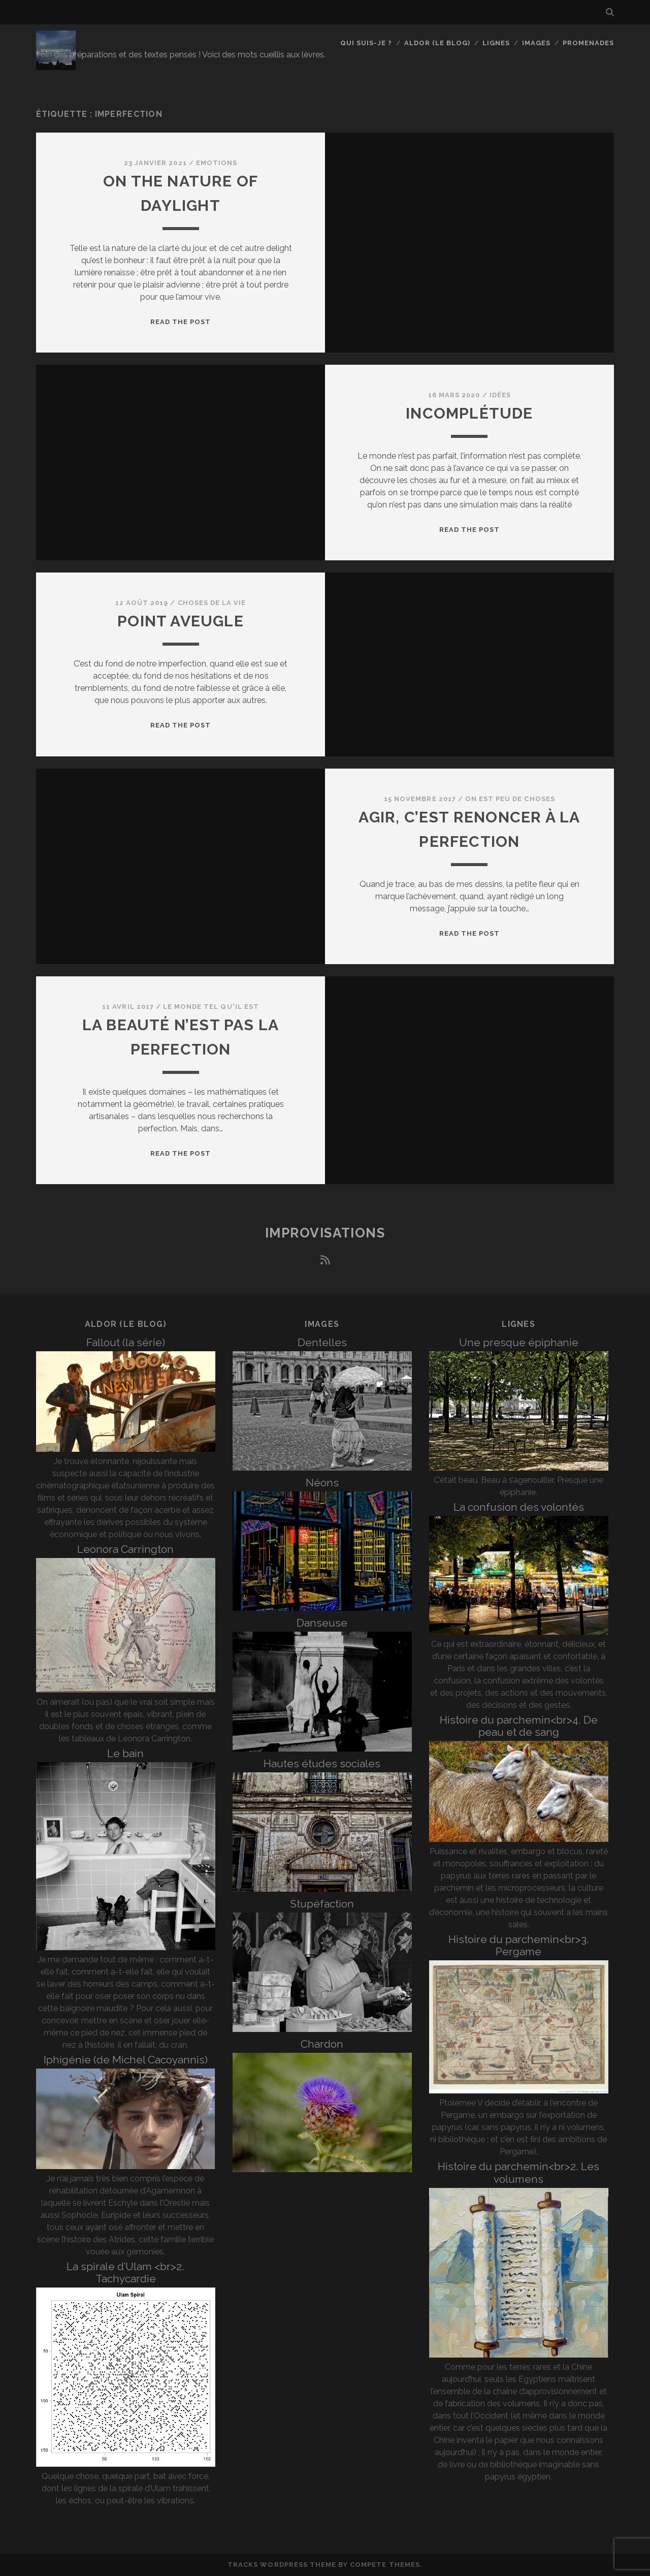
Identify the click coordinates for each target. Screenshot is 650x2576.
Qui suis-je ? (366, 43)
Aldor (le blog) (437, 43)
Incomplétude (469, 413)
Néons (322, 1482)
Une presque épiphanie (518, 1342)
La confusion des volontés (518, 1507)
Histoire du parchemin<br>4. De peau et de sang (519, 1725)
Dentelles (322, 1342)
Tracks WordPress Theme (282, 2564)
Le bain (125, 1753)
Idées (500, 395)
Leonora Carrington (125, 1549)
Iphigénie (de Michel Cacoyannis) (126, 2059)
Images (536, 43)
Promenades (588, 43)
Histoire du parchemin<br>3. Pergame (518, 1945)
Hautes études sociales (322, 1763)
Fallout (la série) (125, 1342)
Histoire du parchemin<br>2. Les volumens (518, 2172)
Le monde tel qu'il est (211, 1006)
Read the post (180, 322)
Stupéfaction (322, 1903)
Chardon (322, 2044)
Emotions (216, 163)
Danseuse (322, 1622)
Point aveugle (180, 621)
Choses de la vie (212, 603)
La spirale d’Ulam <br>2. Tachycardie (125, 2272)
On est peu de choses (510, 799)
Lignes (496, 43)
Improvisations (325, 1233)
